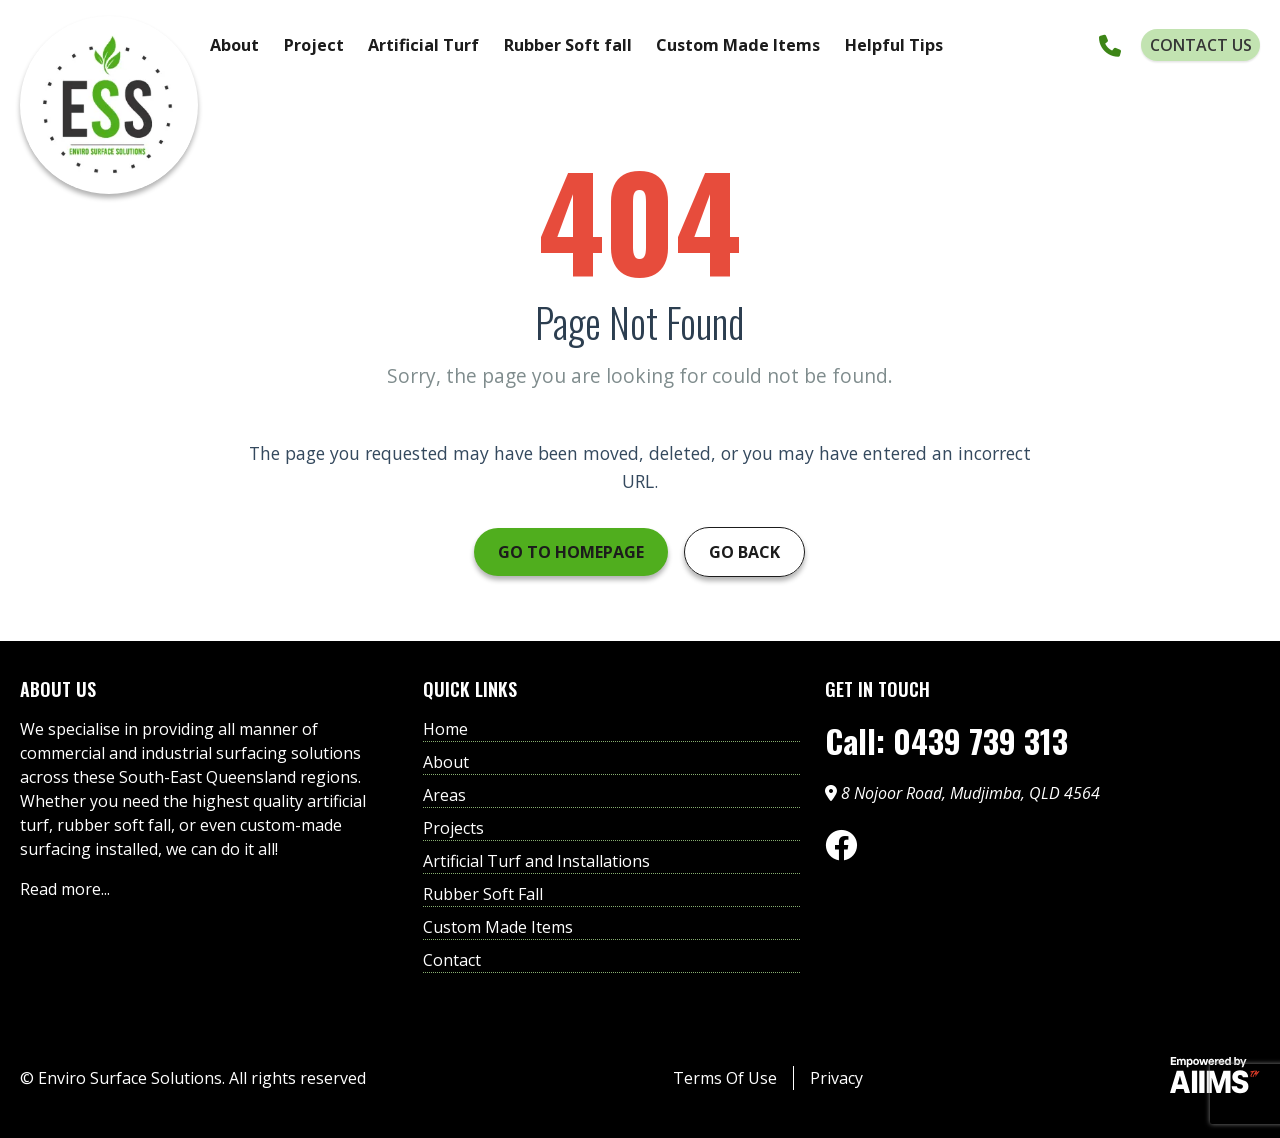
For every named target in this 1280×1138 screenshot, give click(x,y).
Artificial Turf (423, 45)
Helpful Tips (894, 45)
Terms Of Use (725, 1078)
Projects (453, 828)
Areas (444, 795)
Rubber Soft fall (568, 45)
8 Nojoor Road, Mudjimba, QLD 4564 (962, 793)
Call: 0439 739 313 (946, 740)
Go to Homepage (571, 552)
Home (445, 729)
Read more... (65, 889)
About (234, 45)
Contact (452, 960)
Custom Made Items (738, 45)
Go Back (744, 552)
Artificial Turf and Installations (536, 861)
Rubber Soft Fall (483, 894)
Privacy (836, 1078)
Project (314, 45)
